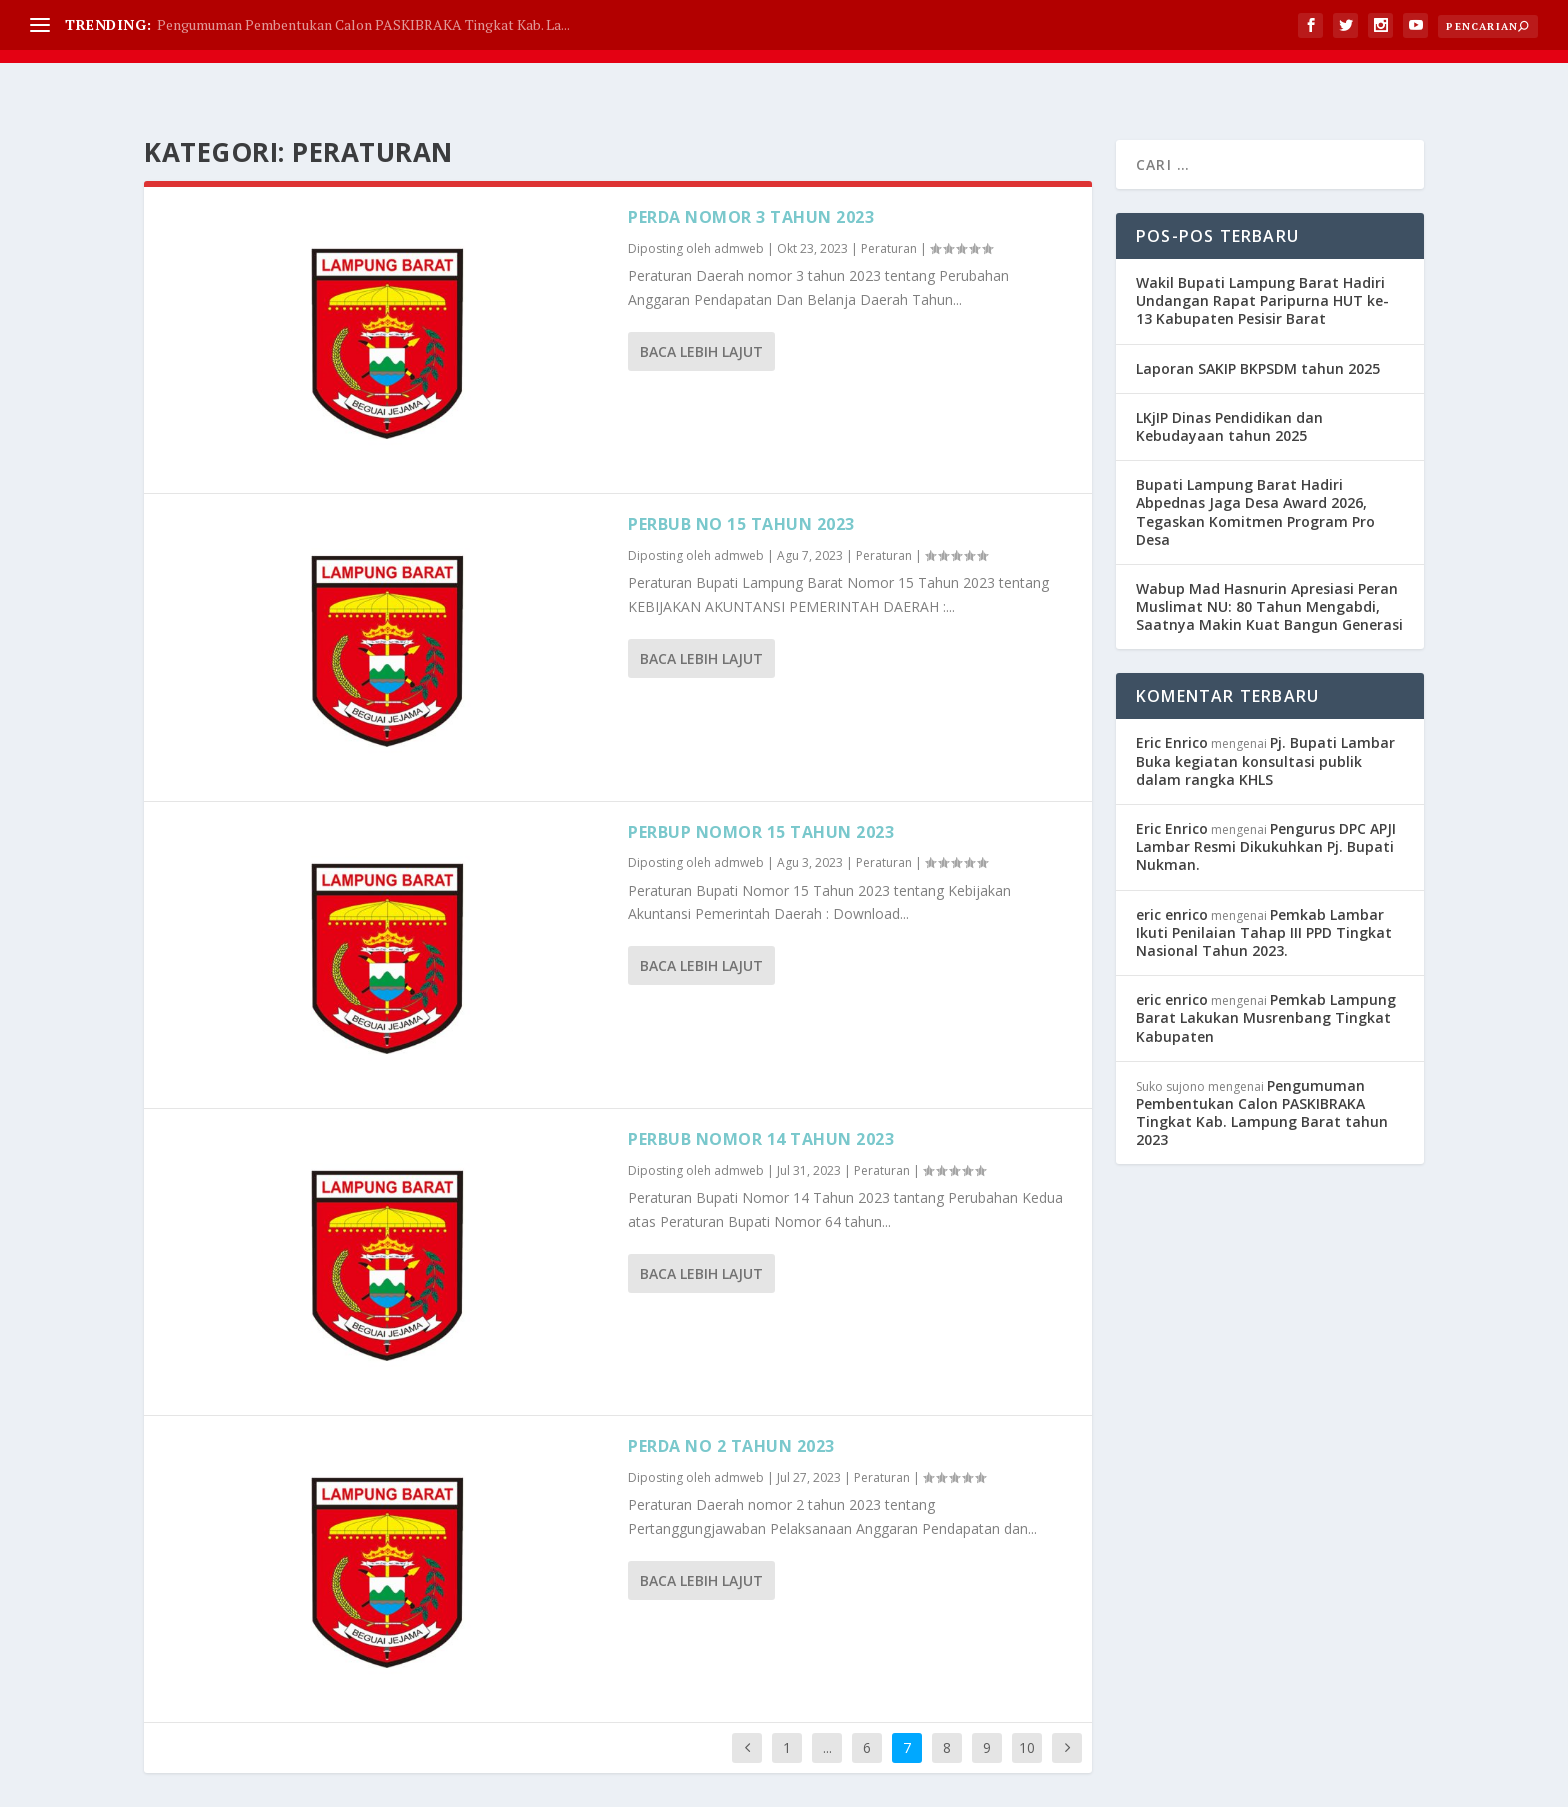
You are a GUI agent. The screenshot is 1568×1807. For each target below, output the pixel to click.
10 (1027, 1697)
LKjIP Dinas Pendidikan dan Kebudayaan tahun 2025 (1229, 376)
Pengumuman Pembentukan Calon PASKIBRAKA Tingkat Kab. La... (363, 24)
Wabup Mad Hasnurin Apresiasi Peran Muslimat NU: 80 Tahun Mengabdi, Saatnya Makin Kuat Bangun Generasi (1269, 556)
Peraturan (889, 198)
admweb (739, 198)
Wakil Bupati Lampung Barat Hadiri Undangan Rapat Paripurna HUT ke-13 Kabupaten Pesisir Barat (1262, 250)
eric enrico (1172, 864)
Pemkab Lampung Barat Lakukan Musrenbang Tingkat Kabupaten (1266, 967)
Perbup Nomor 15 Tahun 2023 (761, 782)
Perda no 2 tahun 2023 (731, 1396)
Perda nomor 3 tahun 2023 (751, 167)
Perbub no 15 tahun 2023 (741, 474)
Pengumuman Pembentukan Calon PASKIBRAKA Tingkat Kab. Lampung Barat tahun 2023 (1262, 1063)
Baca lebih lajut (701, 301)
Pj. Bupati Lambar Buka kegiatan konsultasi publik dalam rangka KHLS (1265, 710)
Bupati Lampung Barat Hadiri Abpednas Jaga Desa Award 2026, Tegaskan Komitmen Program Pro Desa (1255, 462)
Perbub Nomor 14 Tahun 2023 (761, 1089)
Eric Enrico (1172, 692)
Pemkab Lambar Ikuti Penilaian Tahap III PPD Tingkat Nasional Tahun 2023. (1264, 882)
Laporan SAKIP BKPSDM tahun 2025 (1258, 318)
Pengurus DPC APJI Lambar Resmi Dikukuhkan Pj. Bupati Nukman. (1266, 796)
